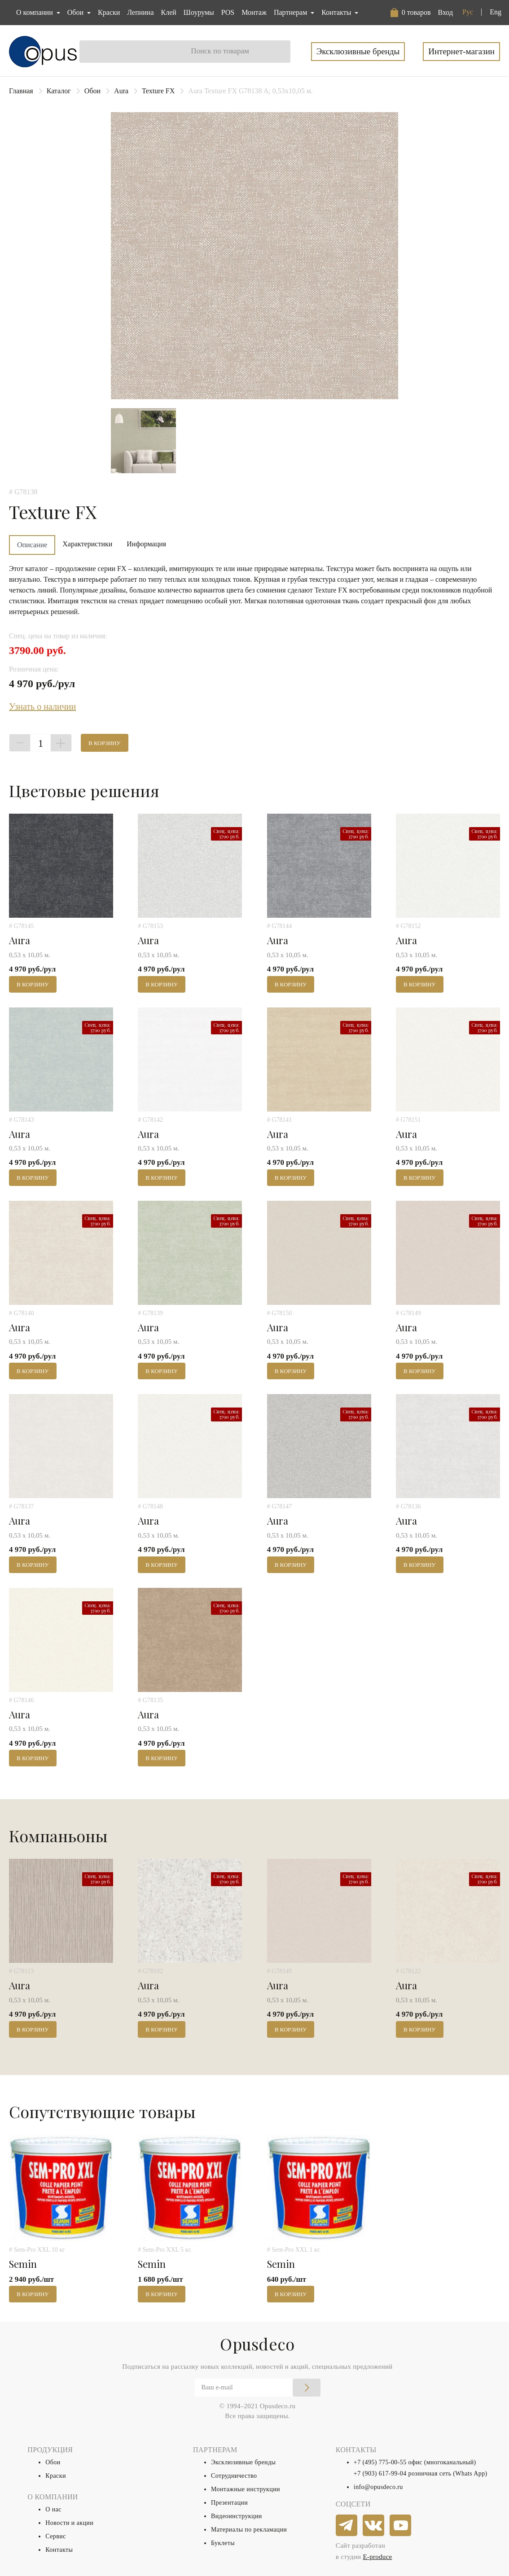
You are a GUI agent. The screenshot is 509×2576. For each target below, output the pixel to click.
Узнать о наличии (42, 706)
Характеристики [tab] (87, 544)
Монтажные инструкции (245, 2489)
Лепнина (140, 12)
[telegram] (347, 2526)
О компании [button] (35, 12)
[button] (410, 13)
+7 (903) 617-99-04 (380, 2473)
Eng (495, 12)
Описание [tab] (32, 545)
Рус (467, 12)
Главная (21, 91)
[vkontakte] (374, 2526)
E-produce (377, 2556)
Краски (109, 12)
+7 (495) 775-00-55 (380, 2462)
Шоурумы (199, 12)
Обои (92, 91)
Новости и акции (69, 2522)
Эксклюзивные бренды (358, 51)
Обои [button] (76, 12)
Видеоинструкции (236, 2516)
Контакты (59, 2549)
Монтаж (254, 12)
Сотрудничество (234, 2475)
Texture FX (158, 91)
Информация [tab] (146, 544)
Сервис (55, 2536)
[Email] (257, 2388)
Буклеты (223, 2543)
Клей (168, 12)
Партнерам (291, 12)
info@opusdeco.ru (378, 2487)
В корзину (104, 743)
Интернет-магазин (461, 51)
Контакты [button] (337, 12)
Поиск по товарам (220, 51)
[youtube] (401, 2526)
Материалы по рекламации (249, 2529)
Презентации (229, 2502)
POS (227, 12)
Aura (121, 91)
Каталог (59, 91)
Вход (445, 12)
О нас (53, 2509)
